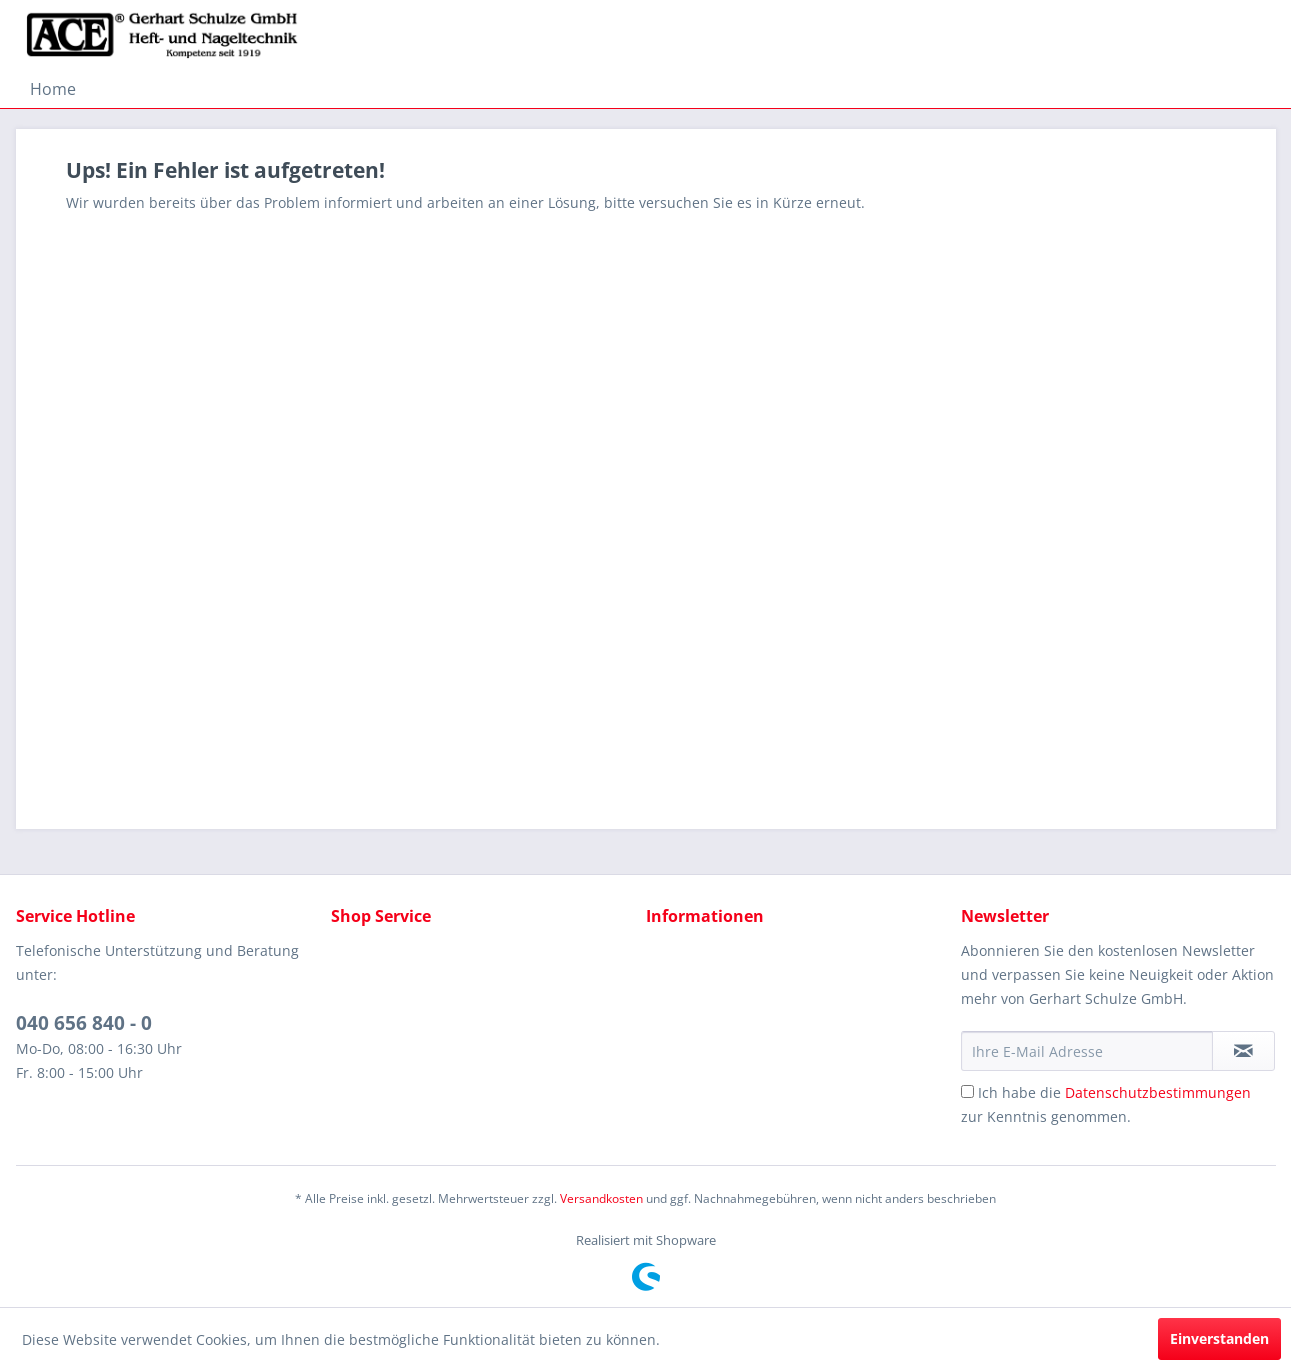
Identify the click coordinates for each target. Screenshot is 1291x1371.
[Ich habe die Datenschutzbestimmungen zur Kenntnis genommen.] (967, 1091)
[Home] (53, 89)
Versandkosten (601, 1198)
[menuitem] (53, 89)
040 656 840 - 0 (84, 1023)
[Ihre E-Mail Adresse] (1087, 1051)
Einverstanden (1219, 1338)
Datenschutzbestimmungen (1158, 1092)
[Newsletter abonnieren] (1243, 1051)
